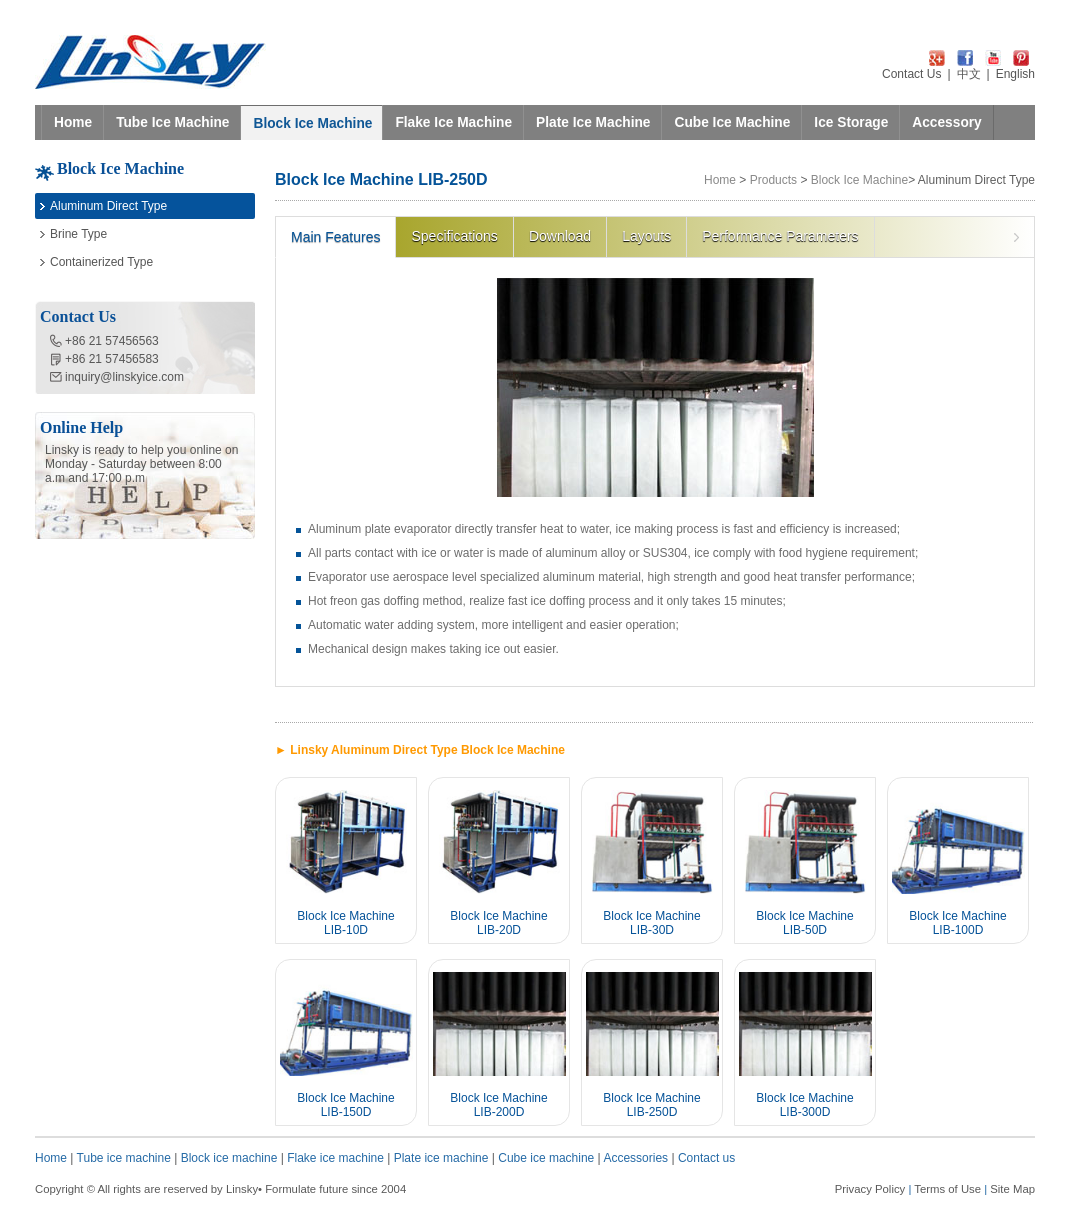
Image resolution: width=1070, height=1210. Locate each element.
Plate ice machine (441, 1158)
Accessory (946, 122)
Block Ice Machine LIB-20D (498, 923)
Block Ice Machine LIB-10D (345, 923)
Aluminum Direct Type (108, 206)
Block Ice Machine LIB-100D (957, 923)
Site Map (1012, 1189)
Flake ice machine (335, 1158)
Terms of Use (947, 1189)
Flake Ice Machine (453, 122)
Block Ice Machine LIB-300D (804, 1105)
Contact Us (911, 74)
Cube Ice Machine (732, 122)
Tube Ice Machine (172, 122)
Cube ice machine (546, 1158)
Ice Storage (851, 122)
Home (73, 122)
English (1015, 74)
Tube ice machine (124, 1158)
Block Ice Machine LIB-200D (498, 1105)
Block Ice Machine (312, 123)
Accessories (635, 1158)
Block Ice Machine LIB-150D (345, 1105)
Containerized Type (101, 262)
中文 (969, 74)
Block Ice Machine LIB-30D (651, 923)
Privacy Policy (870, 1189)
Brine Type (78, 234)
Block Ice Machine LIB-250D (651, 1105)
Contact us (706, 1158)
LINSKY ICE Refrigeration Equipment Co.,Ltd (150, 62)
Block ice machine (229, 1158)
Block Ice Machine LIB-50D (804, 923)
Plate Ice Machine (593, 122)
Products (773, 180)
